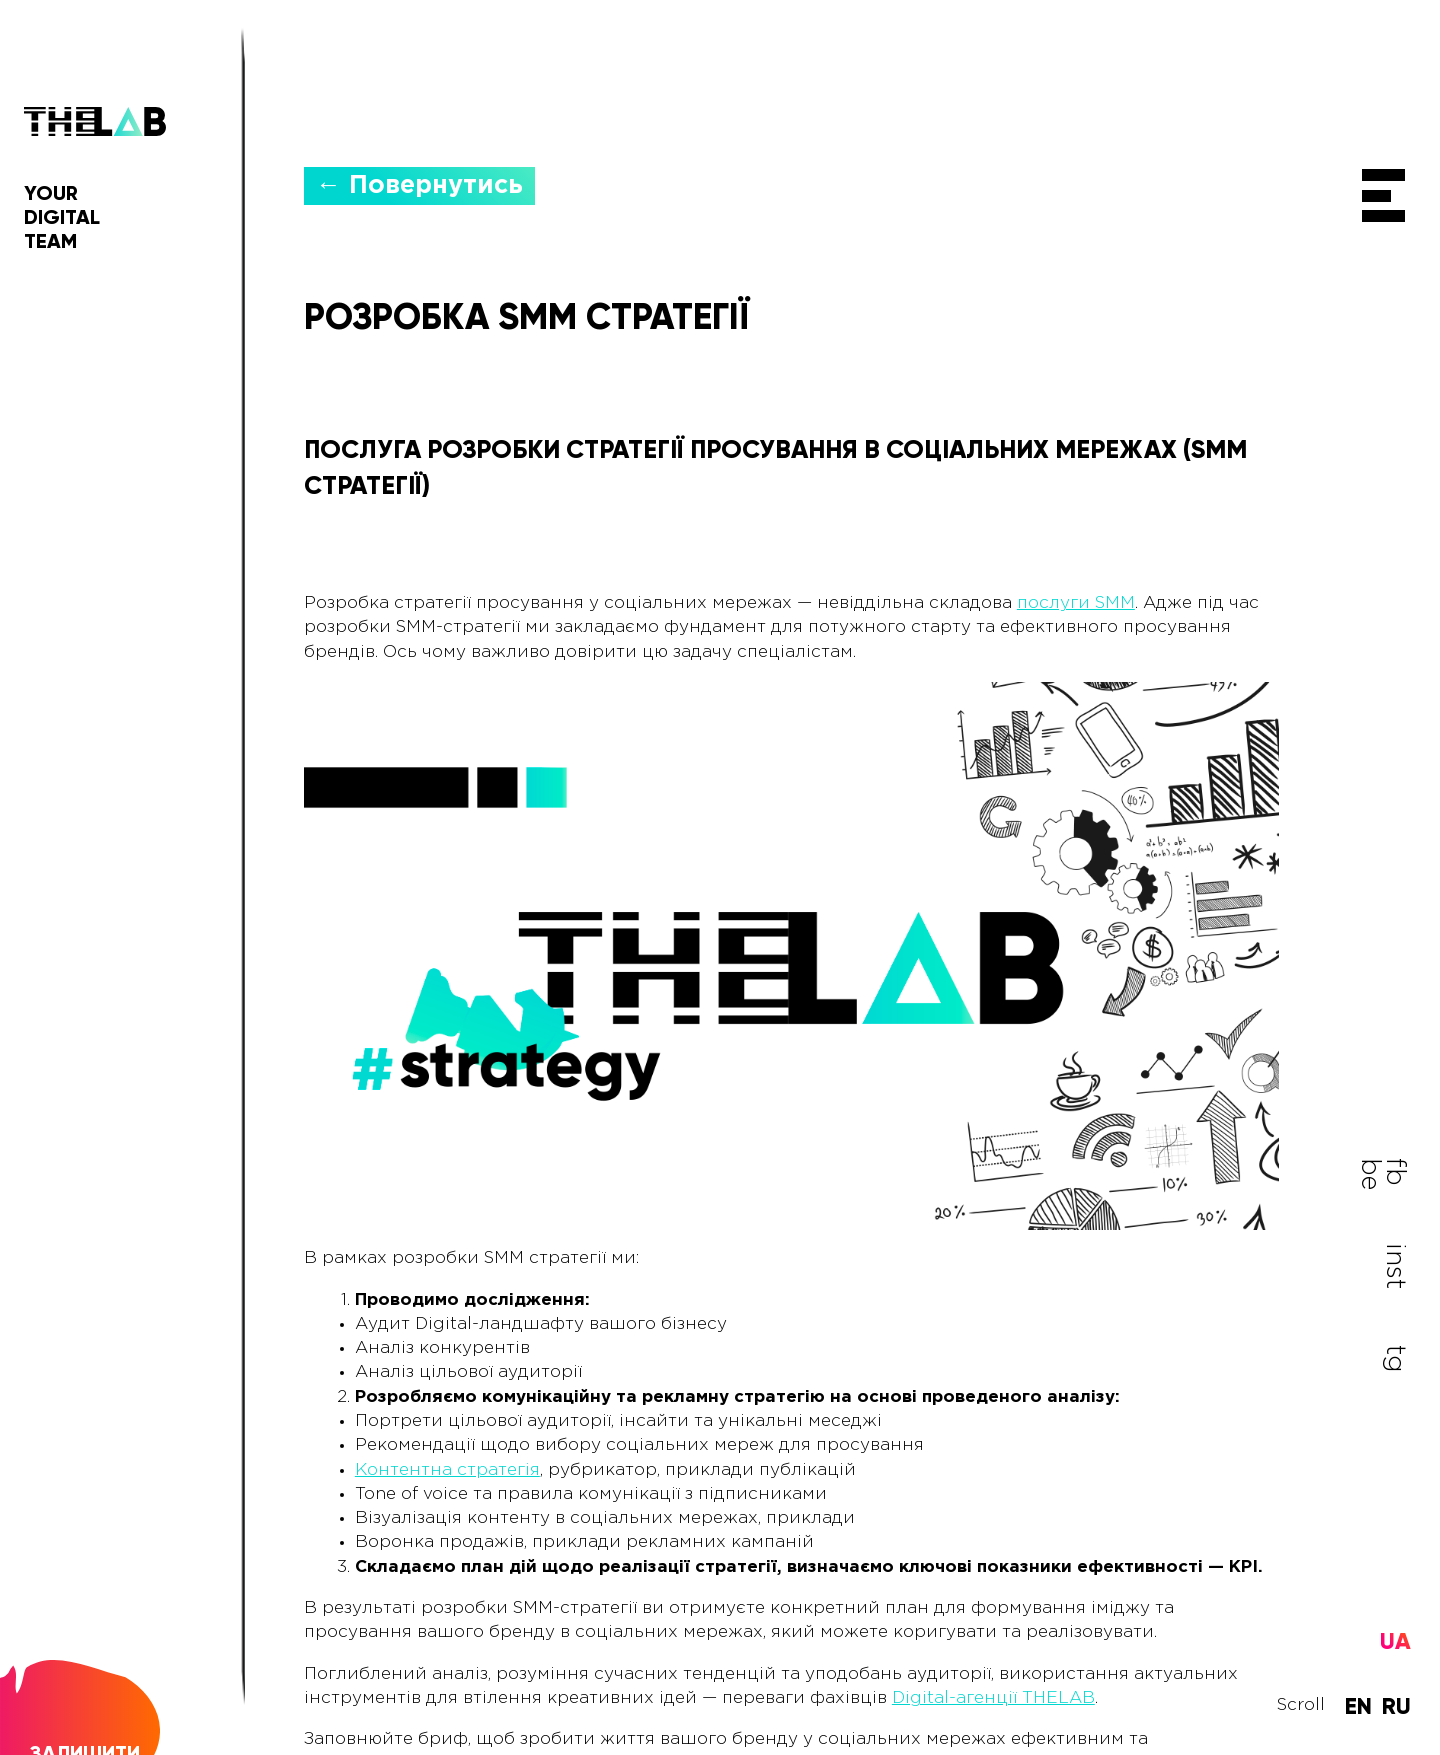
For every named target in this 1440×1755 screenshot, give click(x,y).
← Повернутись (419, 184)
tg (1394, 1356)
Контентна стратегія (447, 1468)
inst (1394, 1264)
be (1369, 1173)
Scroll (1301, 1706)
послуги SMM (1076, 601)
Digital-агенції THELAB (993, 1696)
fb (1394, 1171)
